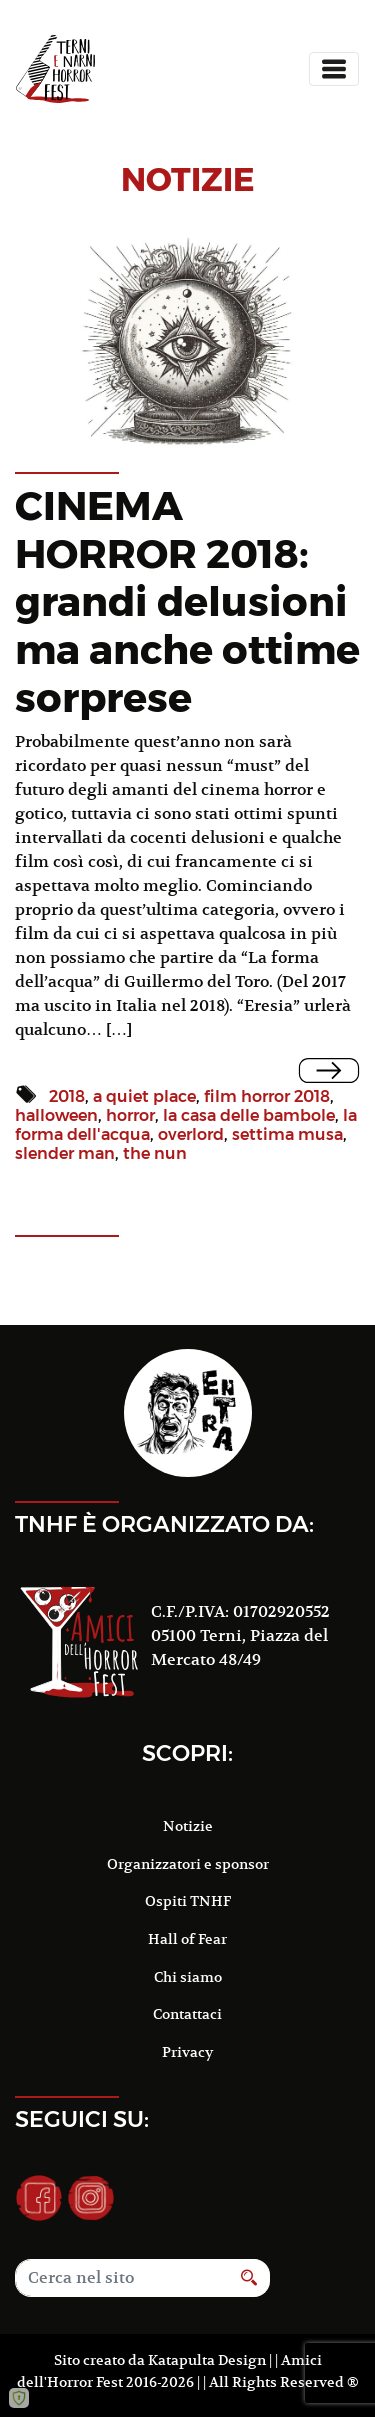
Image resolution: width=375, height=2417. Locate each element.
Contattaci (187, 2014)
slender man (65, 1153)
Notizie (188, 1826)
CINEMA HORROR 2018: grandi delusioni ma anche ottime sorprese (187, 601)
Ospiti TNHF (188, 1901)
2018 (67, 1096)
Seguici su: (82, 2119)
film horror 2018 (267, 1096)
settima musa (287, 1134)
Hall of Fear (187, 1939)
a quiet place (144, 1096)
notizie (188, 179)
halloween (56, 1115)
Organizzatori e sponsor (188, 1864)
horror (130, 1115)
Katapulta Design (207, 2360)
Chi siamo (188, 1977)
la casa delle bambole (249, 1115)
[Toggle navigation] (334, 69)
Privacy (187, 2052)
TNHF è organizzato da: (164, 1524)
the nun (155, 1153)
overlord (191, 1134)
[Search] (122, 2278)
